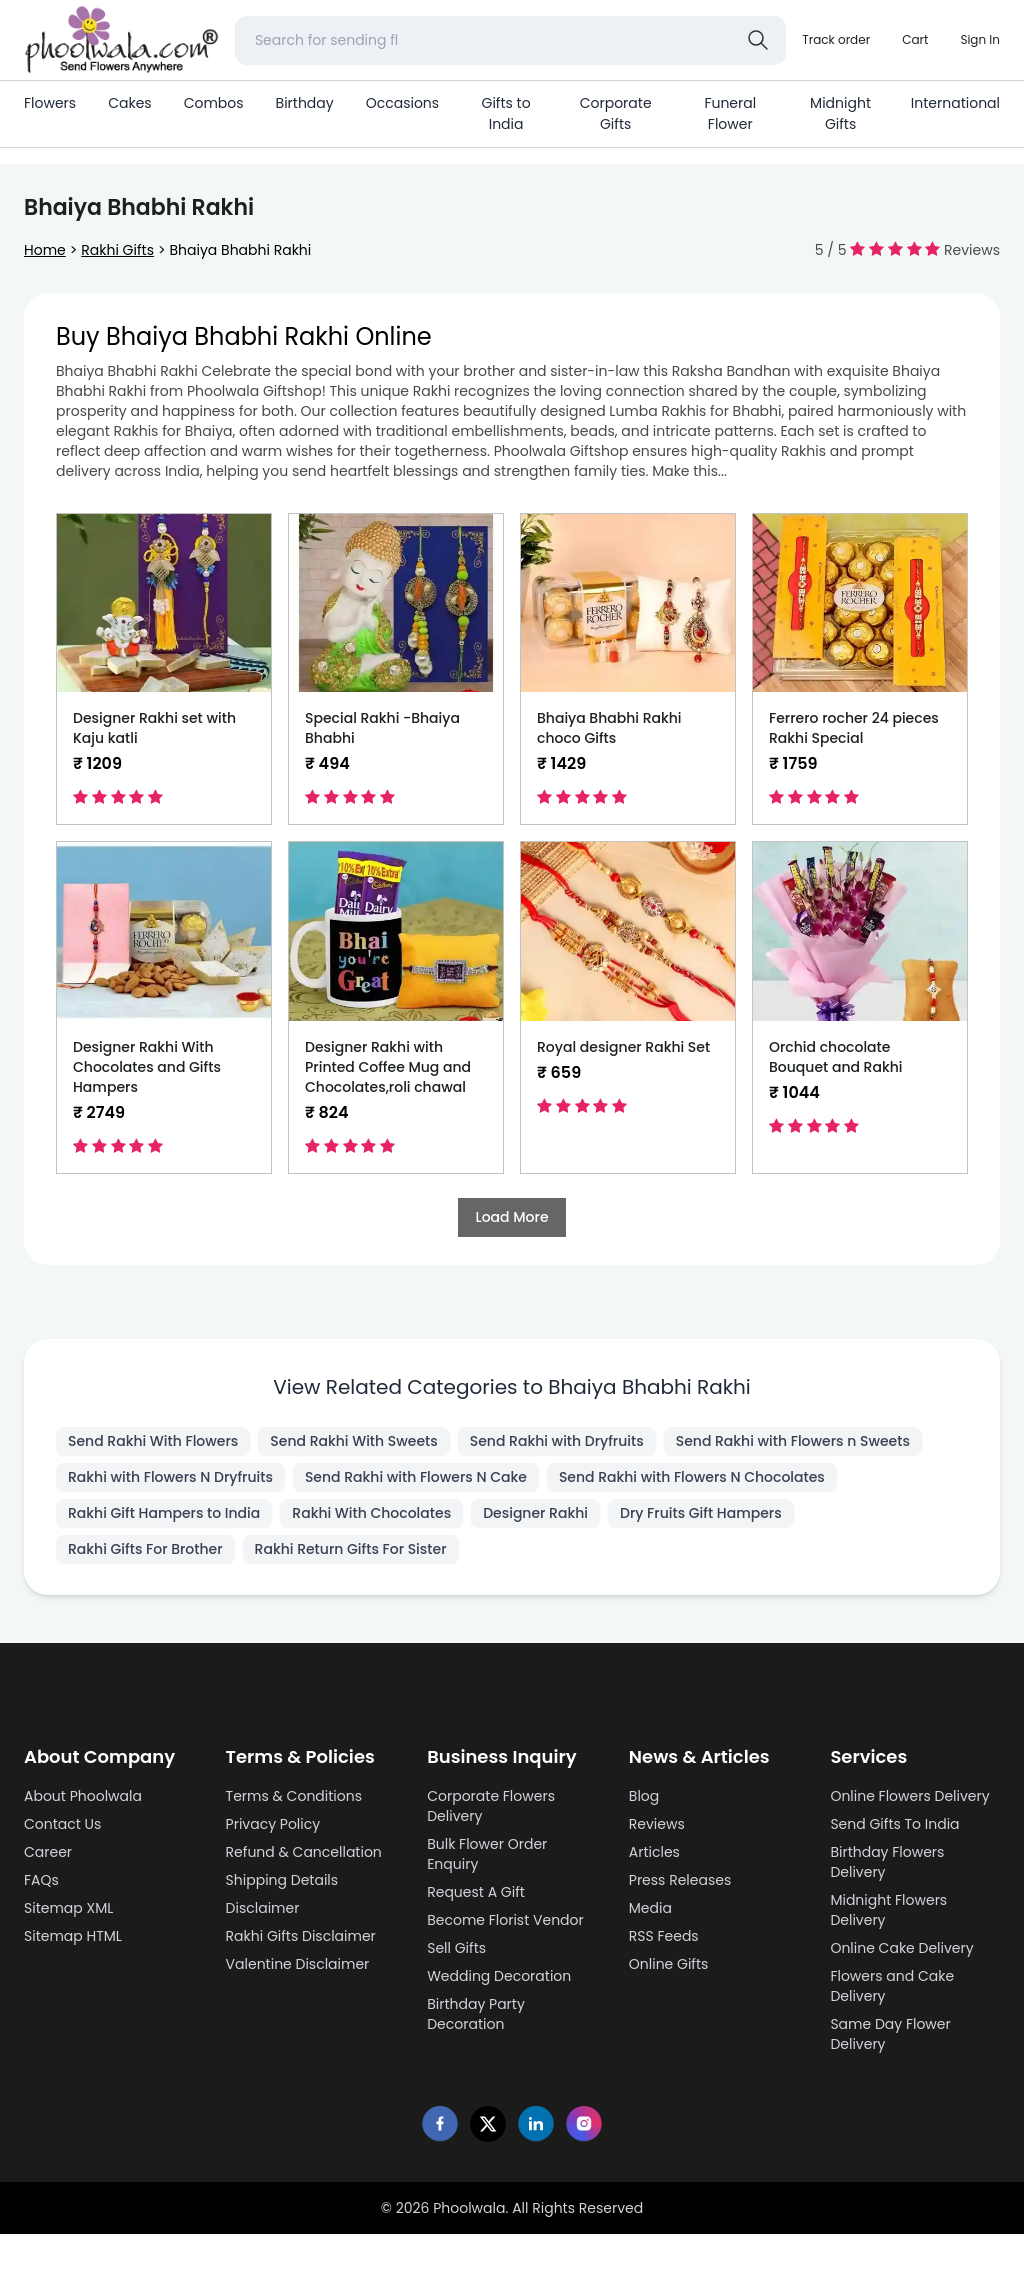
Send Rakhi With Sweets (353, 1441)
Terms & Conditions (294, 1796)
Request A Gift (476, 1892)
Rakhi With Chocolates (371, 1513)
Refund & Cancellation (304, 1852)
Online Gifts (669, 1964)
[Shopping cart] (915, 40)
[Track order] (836, 40)
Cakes (129, 103)
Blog (644, 1796)
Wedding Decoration (499, 1976)
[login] (980, 40)
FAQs (41, 1880)
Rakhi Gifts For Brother (145, 1549)
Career (48, 1852)
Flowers (50, 103)
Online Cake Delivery (901, 1948)
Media (650, 1908)
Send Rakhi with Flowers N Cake (416, 1477)
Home (45, 250)
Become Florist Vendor (505, 1920)
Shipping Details (282, 1880)
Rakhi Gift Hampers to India (164, 1513)
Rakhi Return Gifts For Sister (351, 1549)
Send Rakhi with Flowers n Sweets (793, 1441)
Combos (214, 103)
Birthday (305, 103)
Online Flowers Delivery (909, 1796)
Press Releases (680, 1880)
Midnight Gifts (840, 113)
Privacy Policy (273, 1824)
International (955, 103)
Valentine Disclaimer (298, 1964)
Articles (654, 1852)
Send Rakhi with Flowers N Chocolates (692, 1477)
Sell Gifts (456, 1948)
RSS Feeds (664, 1936)
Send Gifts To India (894, 1824)
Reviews (657, 1824)
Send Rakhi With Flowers (153, 1441)
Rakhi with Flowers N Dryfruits (170, 1477)
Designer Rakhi (535, 1513)
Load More (511, 1217)
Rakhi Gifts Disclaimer (301, 1936)
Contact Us (62, 1824)
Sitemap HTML (73, 1936)
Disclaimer (263, 1908)
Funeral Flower (730, 113)
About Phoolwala (83, 1796)
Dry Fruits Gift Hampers (701, 1513)
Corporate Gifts (616, 113)
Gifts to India (506, 113)
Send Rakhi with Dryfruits (557, 1441)
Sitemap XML (68, 1908)
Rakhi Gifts (117, 250)
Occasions (402, 103)
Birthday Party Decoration (476, 2014)
